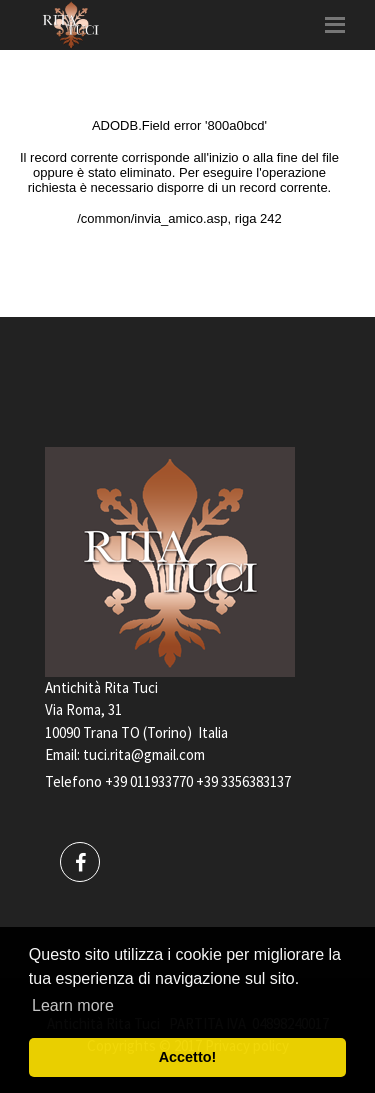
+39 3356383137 (243, 781)
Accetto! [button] (188, 1057)
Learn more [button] (73, 1005)
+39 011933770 (149, 781)
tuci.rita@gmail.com (144, 754)
